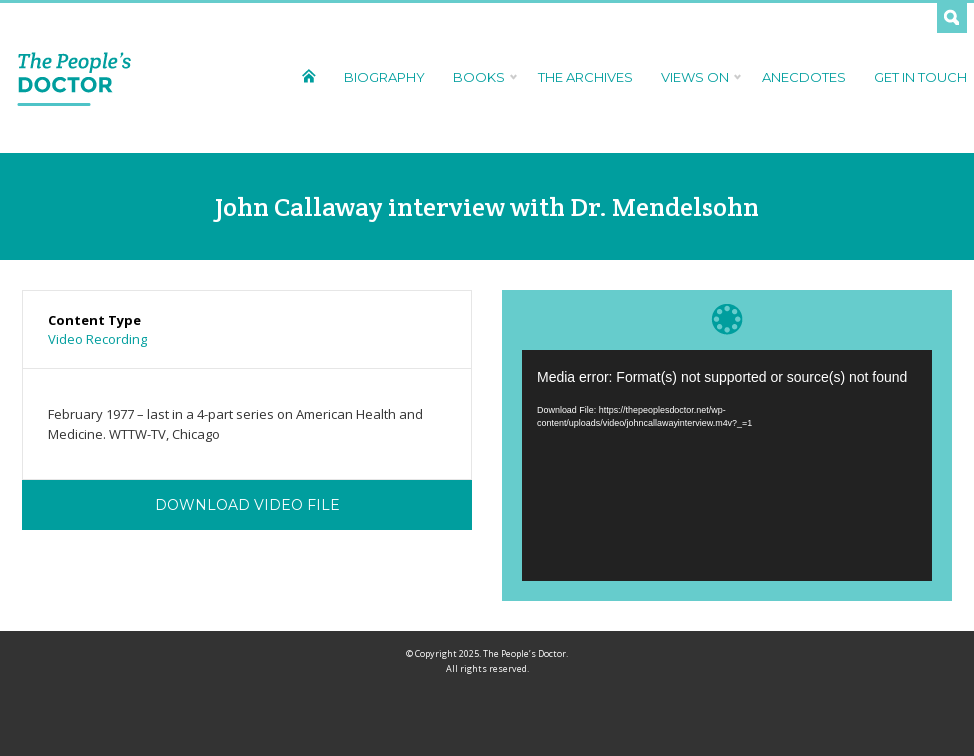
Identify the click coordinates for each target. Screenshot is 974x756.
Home (308, 75)
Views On (697, 77)
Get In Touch (920, 77)
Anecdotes (804, 77)
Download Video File (247, 505)
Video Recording (97, 339)
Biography (384, 77)
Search (952, 18)
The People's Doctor (74, 78)
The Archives (585, 77)
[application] (727, 465)
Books (481, 77)
